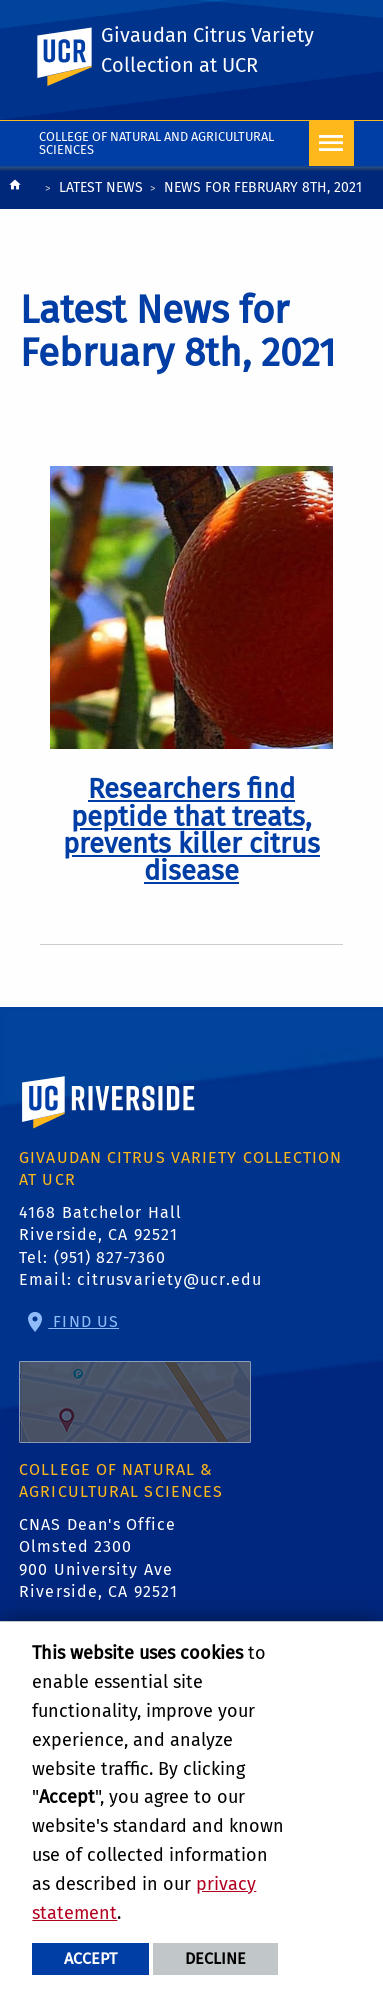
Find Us (135, 1377)
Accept (90, 1958)
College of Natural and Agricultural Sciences (156, 143)
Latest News (101, 187)
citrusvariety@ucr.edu (169, 1279)
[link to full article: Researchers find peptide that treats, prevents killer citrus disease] (191, 830)
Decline (215, 1958)
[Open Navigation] (331, 143)
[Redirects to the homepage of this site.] (15, 189)
